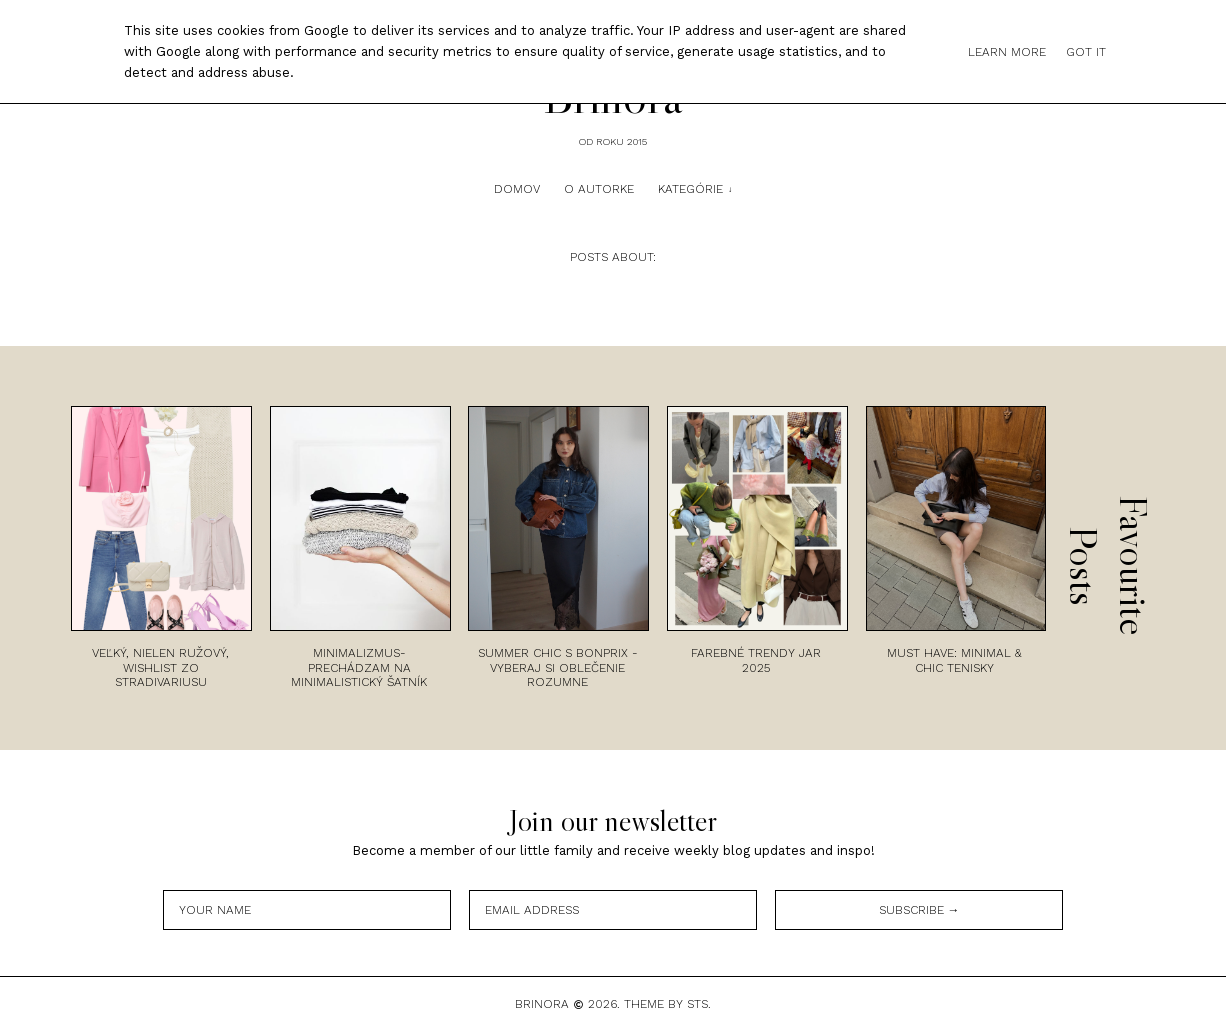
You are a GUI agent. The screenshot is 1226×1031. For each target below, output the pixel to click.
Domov (517, 189)
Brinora (542, 1004)
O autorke (599, 189)
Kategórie (690, 189)
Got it (1086, 52)
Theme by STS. (667, 1004)
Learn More (1007, 52)
